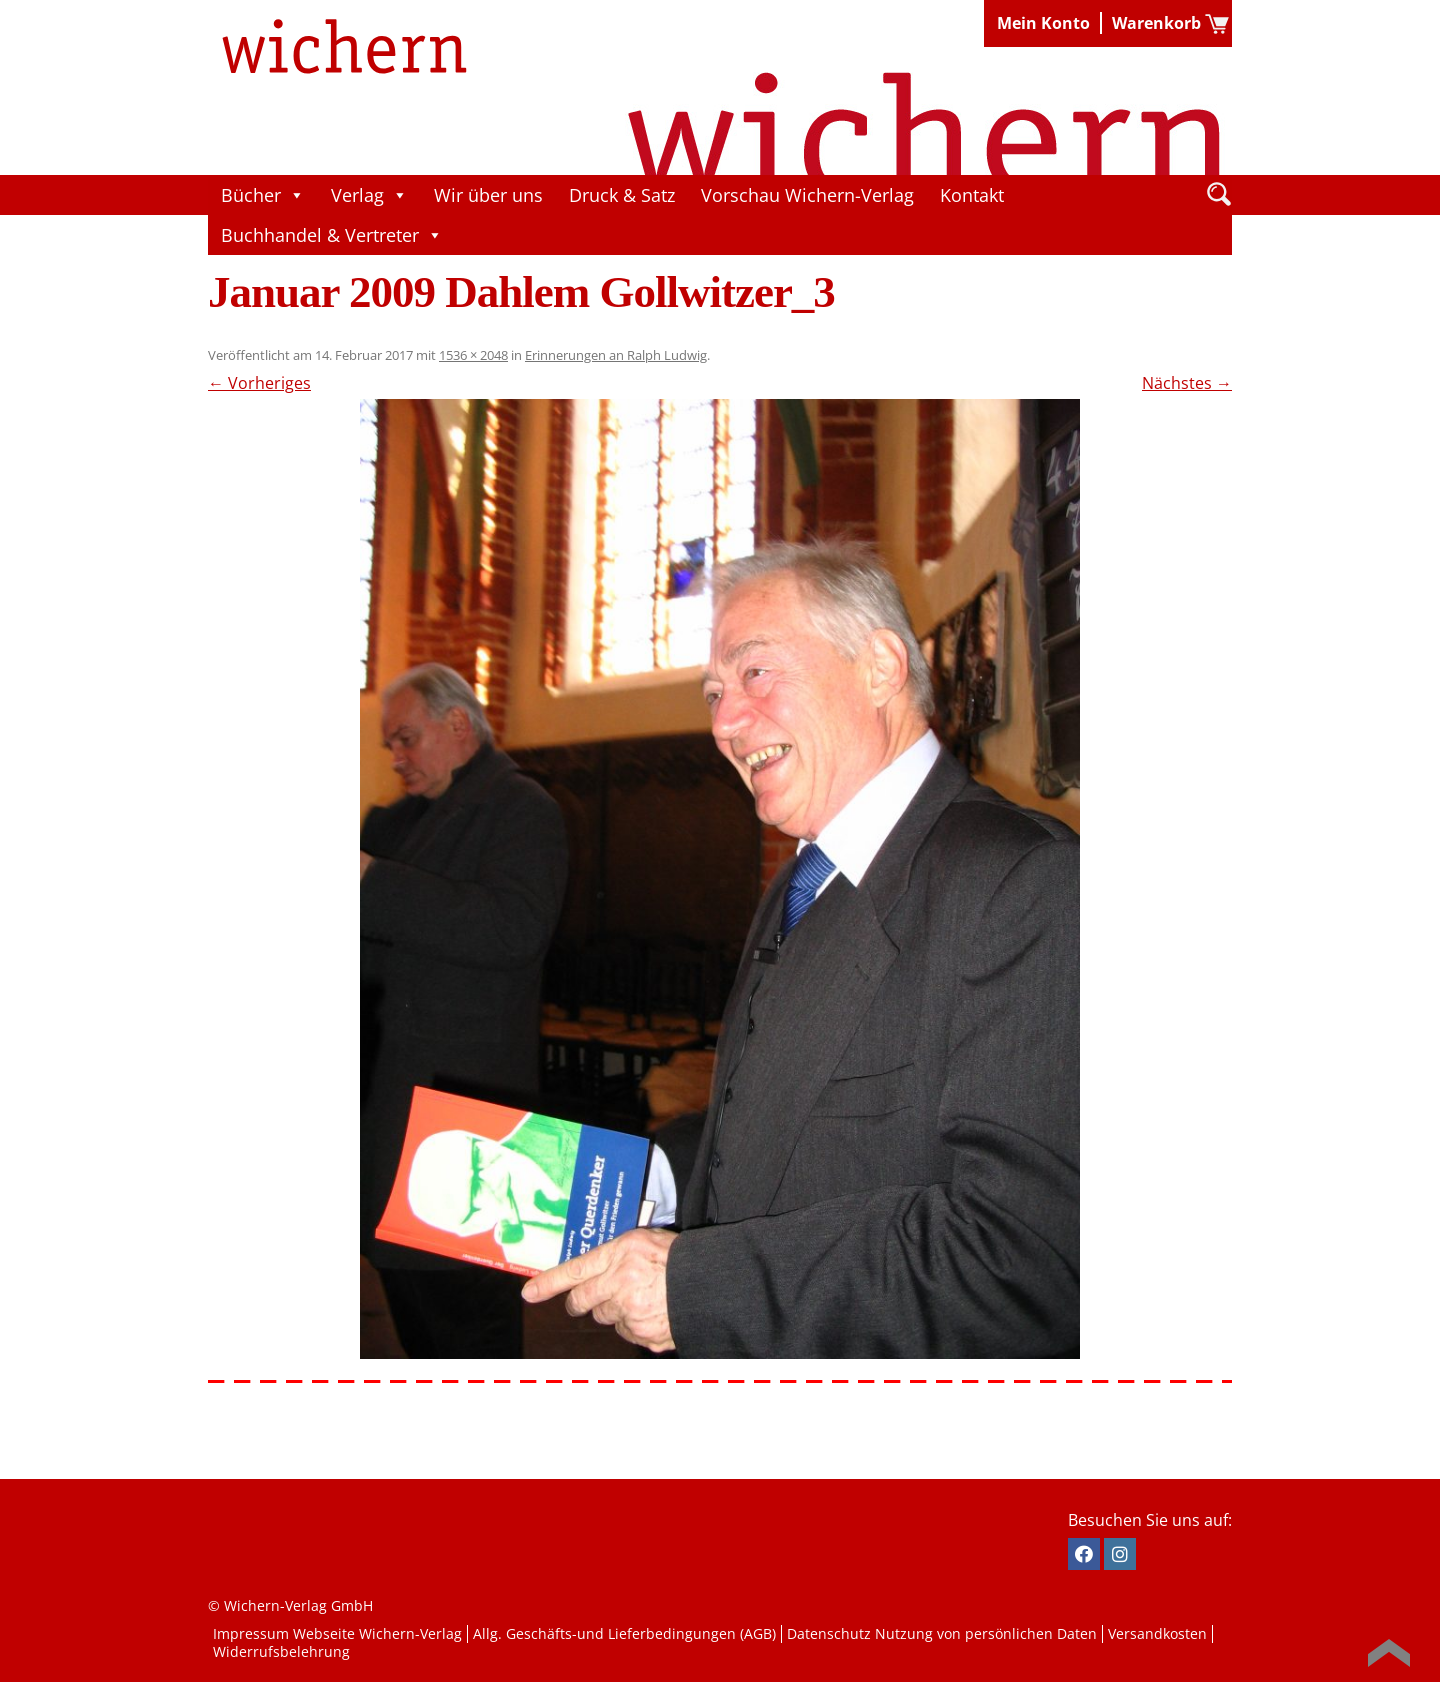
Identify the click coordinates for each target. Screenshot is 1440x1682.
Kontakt (972, 195)
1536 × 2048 (473, 355)
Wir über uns (488, 195)
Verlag (369, 195)
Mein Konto (1043, 23)
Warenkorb (1156, 23)
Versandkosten (1157, 1633)
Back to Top (1389, 1653)
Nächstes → (1187, 383)
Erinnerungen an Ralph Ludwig (616, 355)
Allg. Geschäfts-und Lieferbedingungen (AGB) (624, 1633)
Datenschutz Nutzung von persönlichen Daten (942, 1633)
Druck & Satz (622, 195)
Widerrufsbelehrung (281, 1651)
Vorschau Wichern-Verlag (807, 195)
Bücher (263, 195)
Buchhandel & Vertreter (332, 235)
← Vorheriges (259, 383)
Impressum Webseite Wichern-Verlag (337, 1633)
